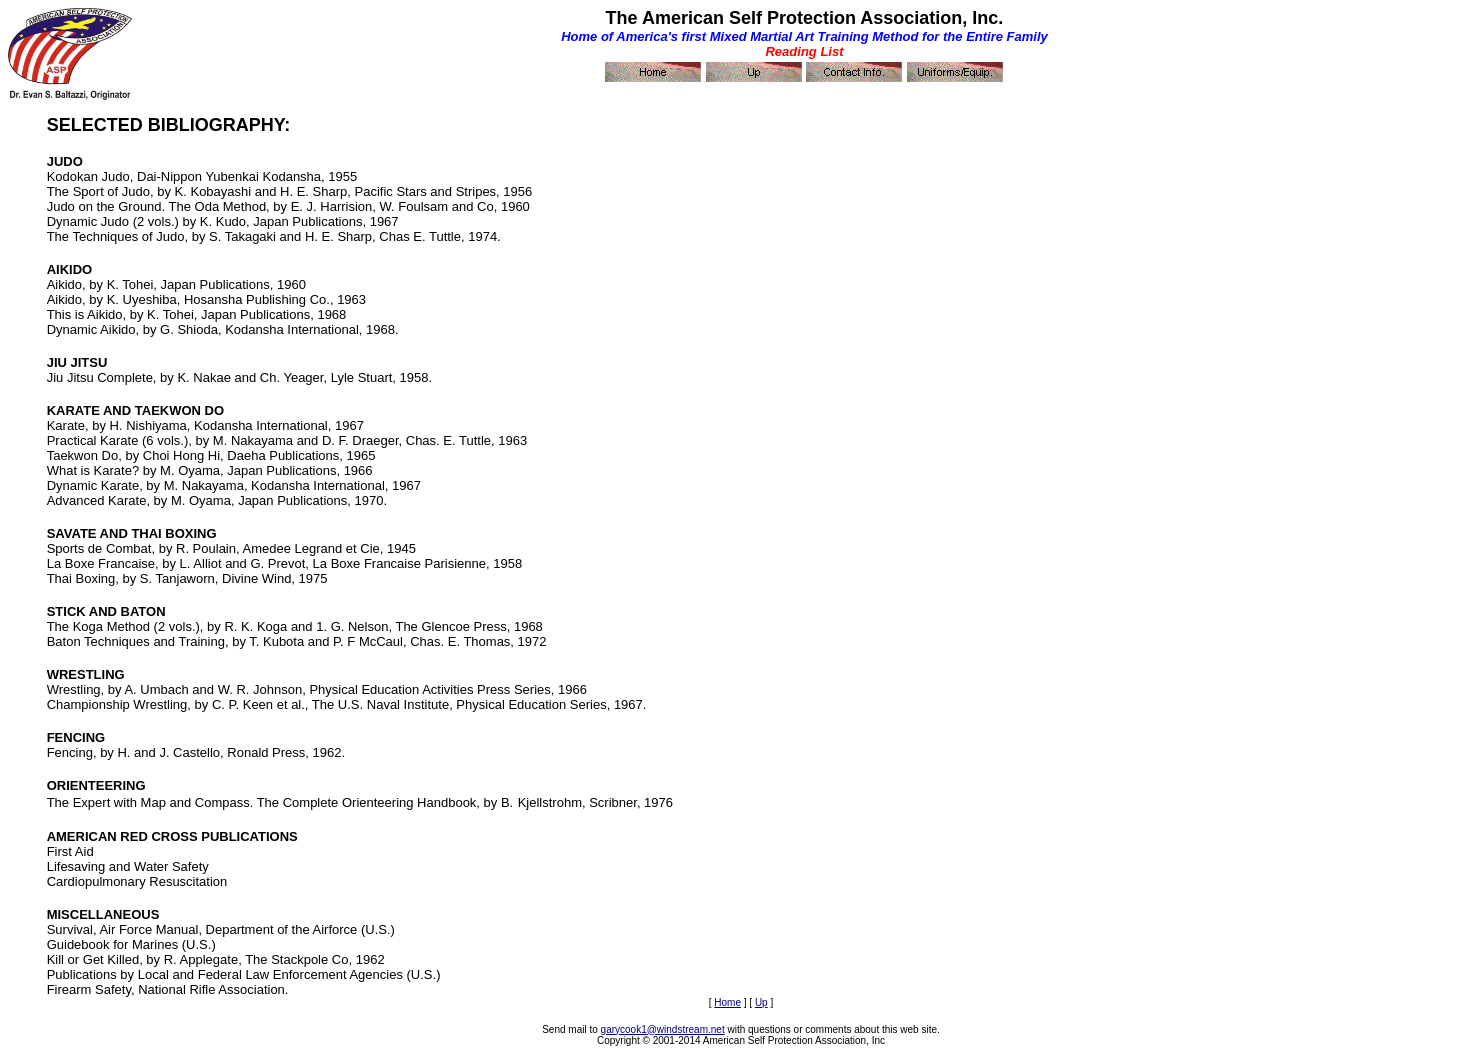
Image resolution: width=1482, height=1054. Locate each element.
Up (761, 1002)
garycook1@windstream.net (663, 1029)
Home (727, 1002)
